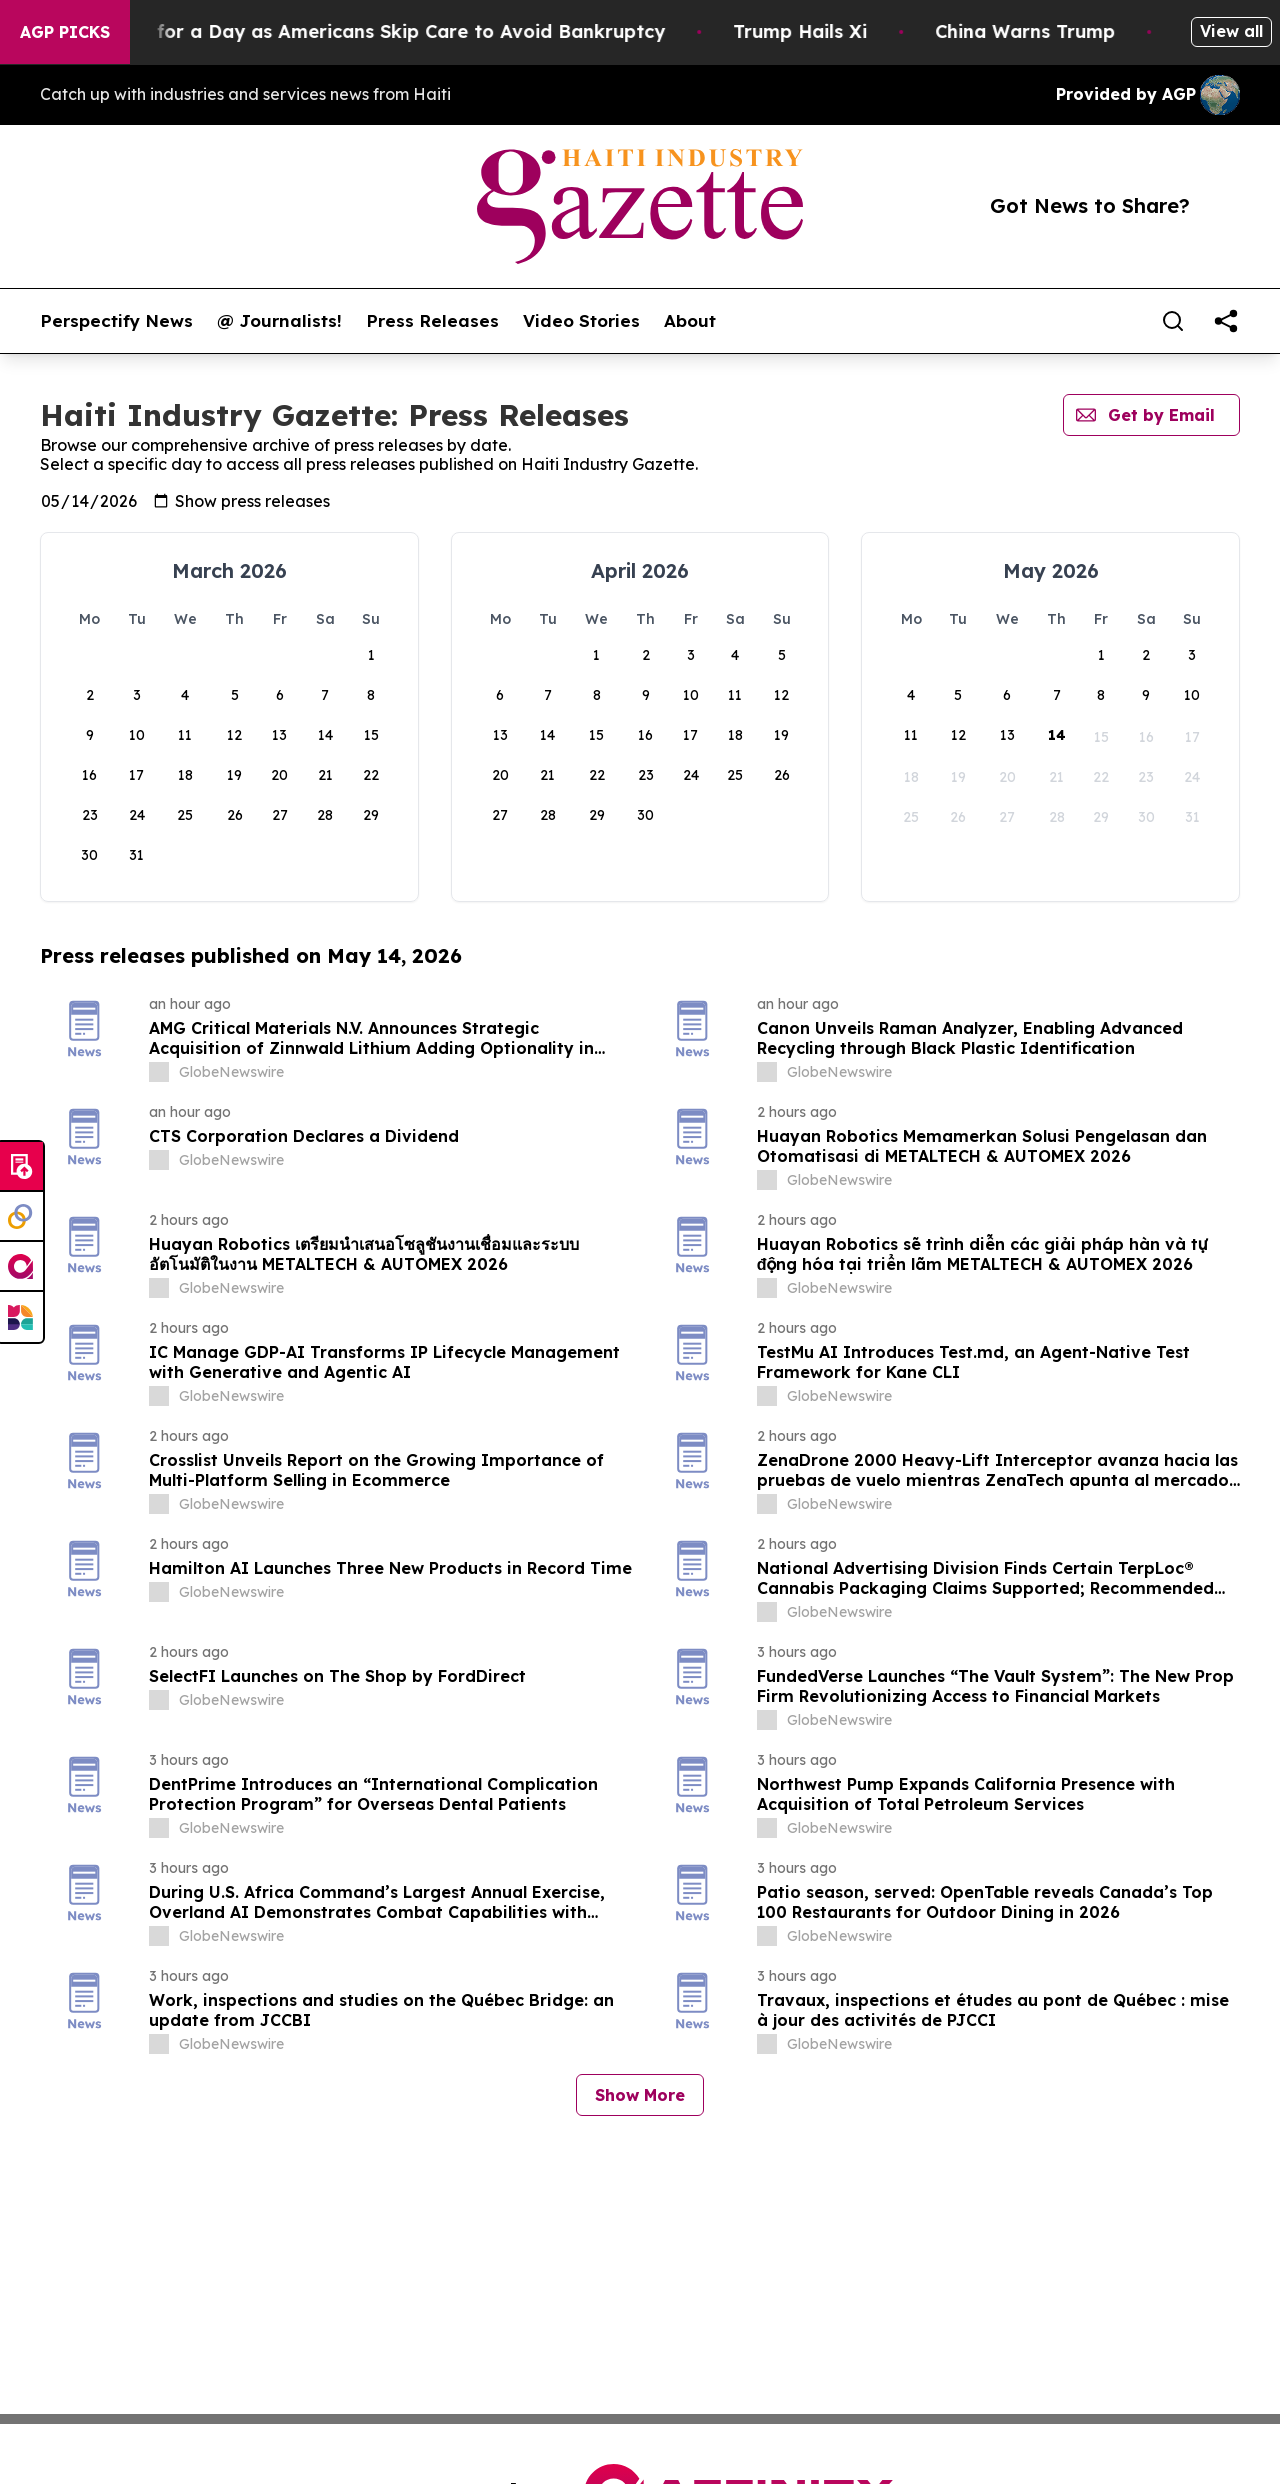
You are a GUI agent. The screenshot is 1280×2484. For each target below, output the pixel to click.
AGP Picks (65, 32)
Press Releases (432, 321)
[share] (1226, 321)
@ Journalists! (279, 321)
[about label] (159, 1072)
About (690, 321)
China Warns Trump (1072, 31)
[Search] (1173, 321)
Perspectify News (116, 321)
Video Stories (581, 321)
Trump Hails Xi (847, 31)
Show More (640, 2095)
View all (1231, 31)
